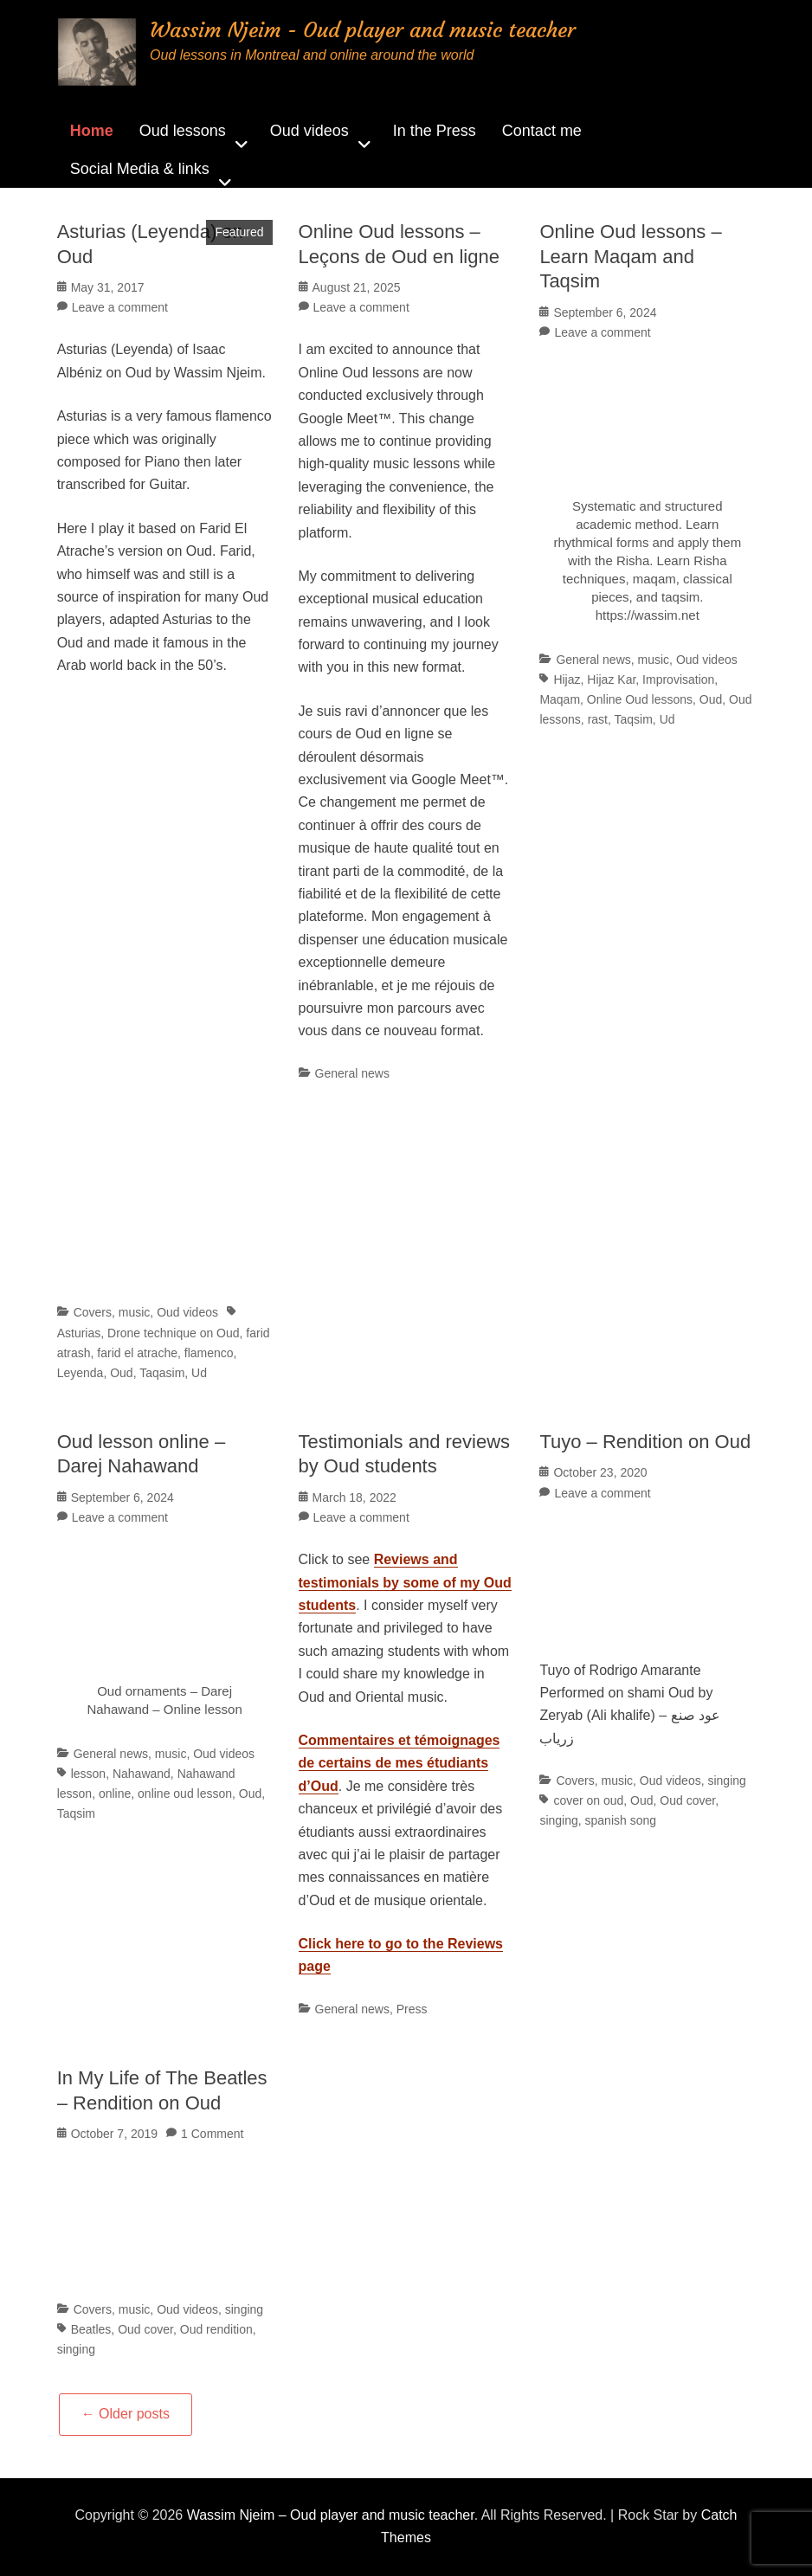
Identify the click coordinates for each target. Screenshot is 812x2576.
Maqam (559, 699)
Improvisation (678, 679)
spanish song (621, 1820)
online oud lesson (185, 1793)
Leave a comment (120, 307)
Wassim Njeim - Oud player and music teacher (363, 30)
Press (412, 2009)
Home (91, 130)
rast (598, 719)
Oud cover (687, 1800)
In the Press (434, 130)
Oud (121, 1373)
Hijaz (566, 679)
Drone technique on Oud (173, 1333)
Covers (93, 1312)
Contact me (542, 130)
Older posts (125, 2413)
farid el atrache (137, 1353)
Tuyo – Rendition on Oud (645, 1441)
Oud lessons (182, 130)
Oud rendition (216, 2329)
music (135, 1312)
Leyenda (80, 1373)
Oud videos (309, 130)
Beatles (91, 2329)
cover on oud (588, 1800)
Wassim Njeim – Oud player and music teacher (330, 2515)
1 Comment (212, 2134)
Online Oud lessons (640, 699)
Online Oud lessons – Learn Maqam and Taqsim (630, 256)
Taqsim (634, 719)
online (115, 1793)
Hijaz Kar (611, 679)
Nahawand (142, 1774)
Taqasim (161, 1373)
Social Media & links (139, 168)
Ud (199, 1373)
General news (352, 1073)
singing (726, 1780)
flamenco (209, 1353)
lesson (88, 1774)
